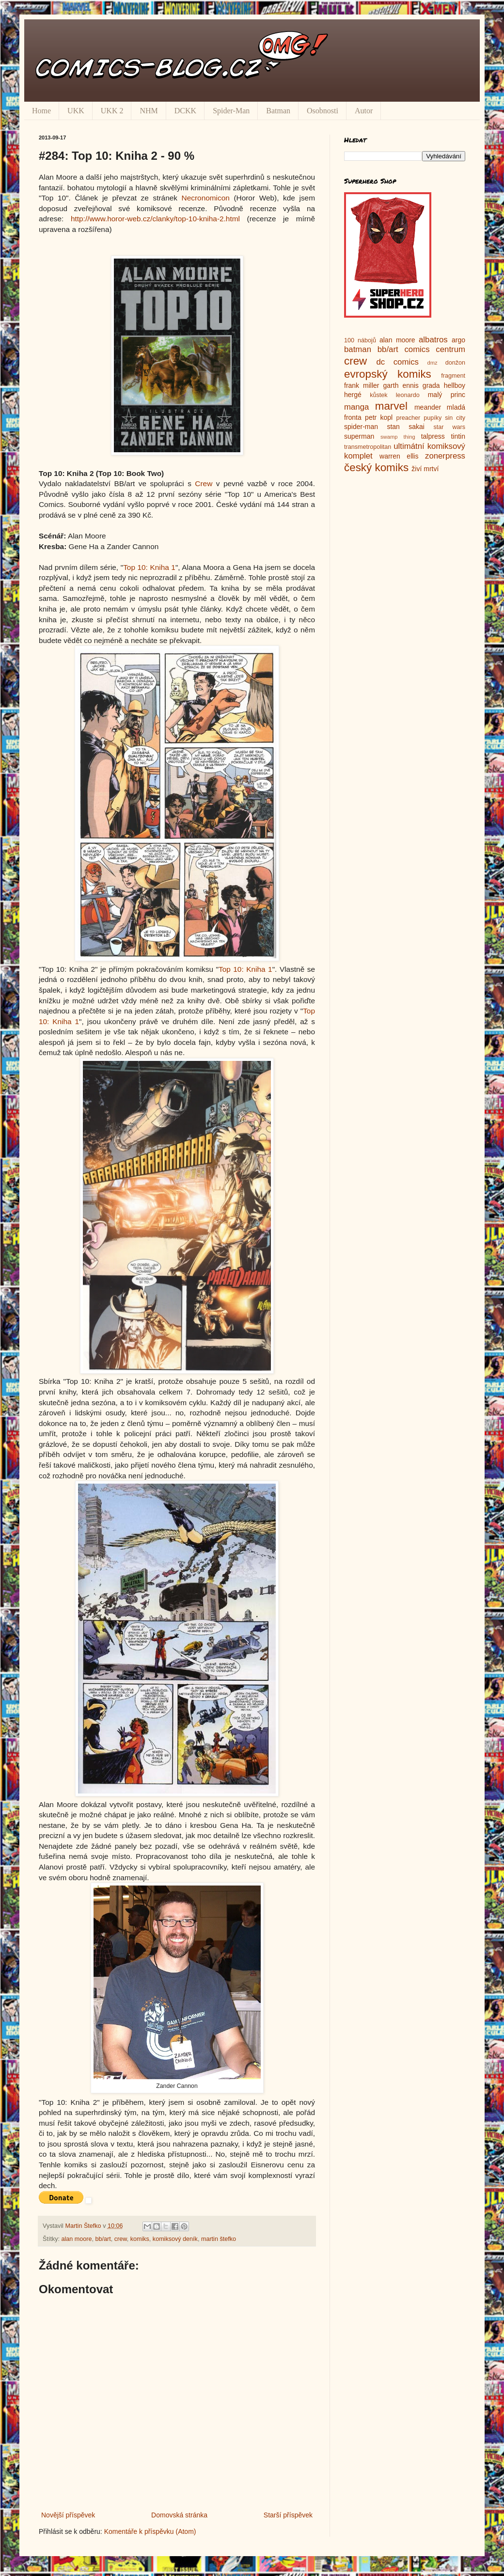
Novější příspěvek (68, 2515)
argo (458, 340)
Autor (364, 111)
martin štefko (218, 2239)
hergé (353, 395)
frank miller (361, 385)
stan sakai (406, 426)
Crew (203, 483)
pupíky (432, 417)
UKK (75, 111)
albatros (433, 339)
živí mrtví (425, 469)
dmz (432, 363)
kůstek (378, 395)
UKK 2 (112, 111)
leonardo (408, 395)
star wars (449, 427)
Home (41, 111)
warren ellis (398, 456)
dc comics (397, 362)
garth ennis (401, 385)
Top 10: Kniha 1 (149, 567)
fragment (453, 375)
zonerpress (445, 455)
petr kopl (379, 417)
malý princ (446, 395)
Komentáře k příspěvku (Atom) (150, 2531)
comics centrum (434, 349)
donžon (455, 362)
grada (431, 385)
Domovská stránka (179, 2515)
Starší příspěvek (288, 2515)
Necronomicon (206, 198)
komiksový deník (175, 2239)
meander (427, 407)
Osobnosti (322, 111)
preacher (408, 417)
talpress (433, 436)
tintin (458, 436)
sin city (455, 417)
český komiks (376, 467)
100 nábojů (360, 340)
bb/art (103, 2239)
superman (359, 436)
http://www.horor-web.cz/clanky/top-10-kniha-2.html (155, 219)
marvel (391, 406)
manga (356, 407)
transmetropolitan (367, 447)
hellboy (454, 385)
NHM (149, 111)
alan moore (77, 2239)
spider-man (361, 426)
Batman (278, 111)
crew (120, 2239)
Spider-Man (231, 111)
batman (357, 349)
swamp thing (397, 437)
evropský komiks (387, 374)
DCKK (185, 111)
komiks (139, 2239)
